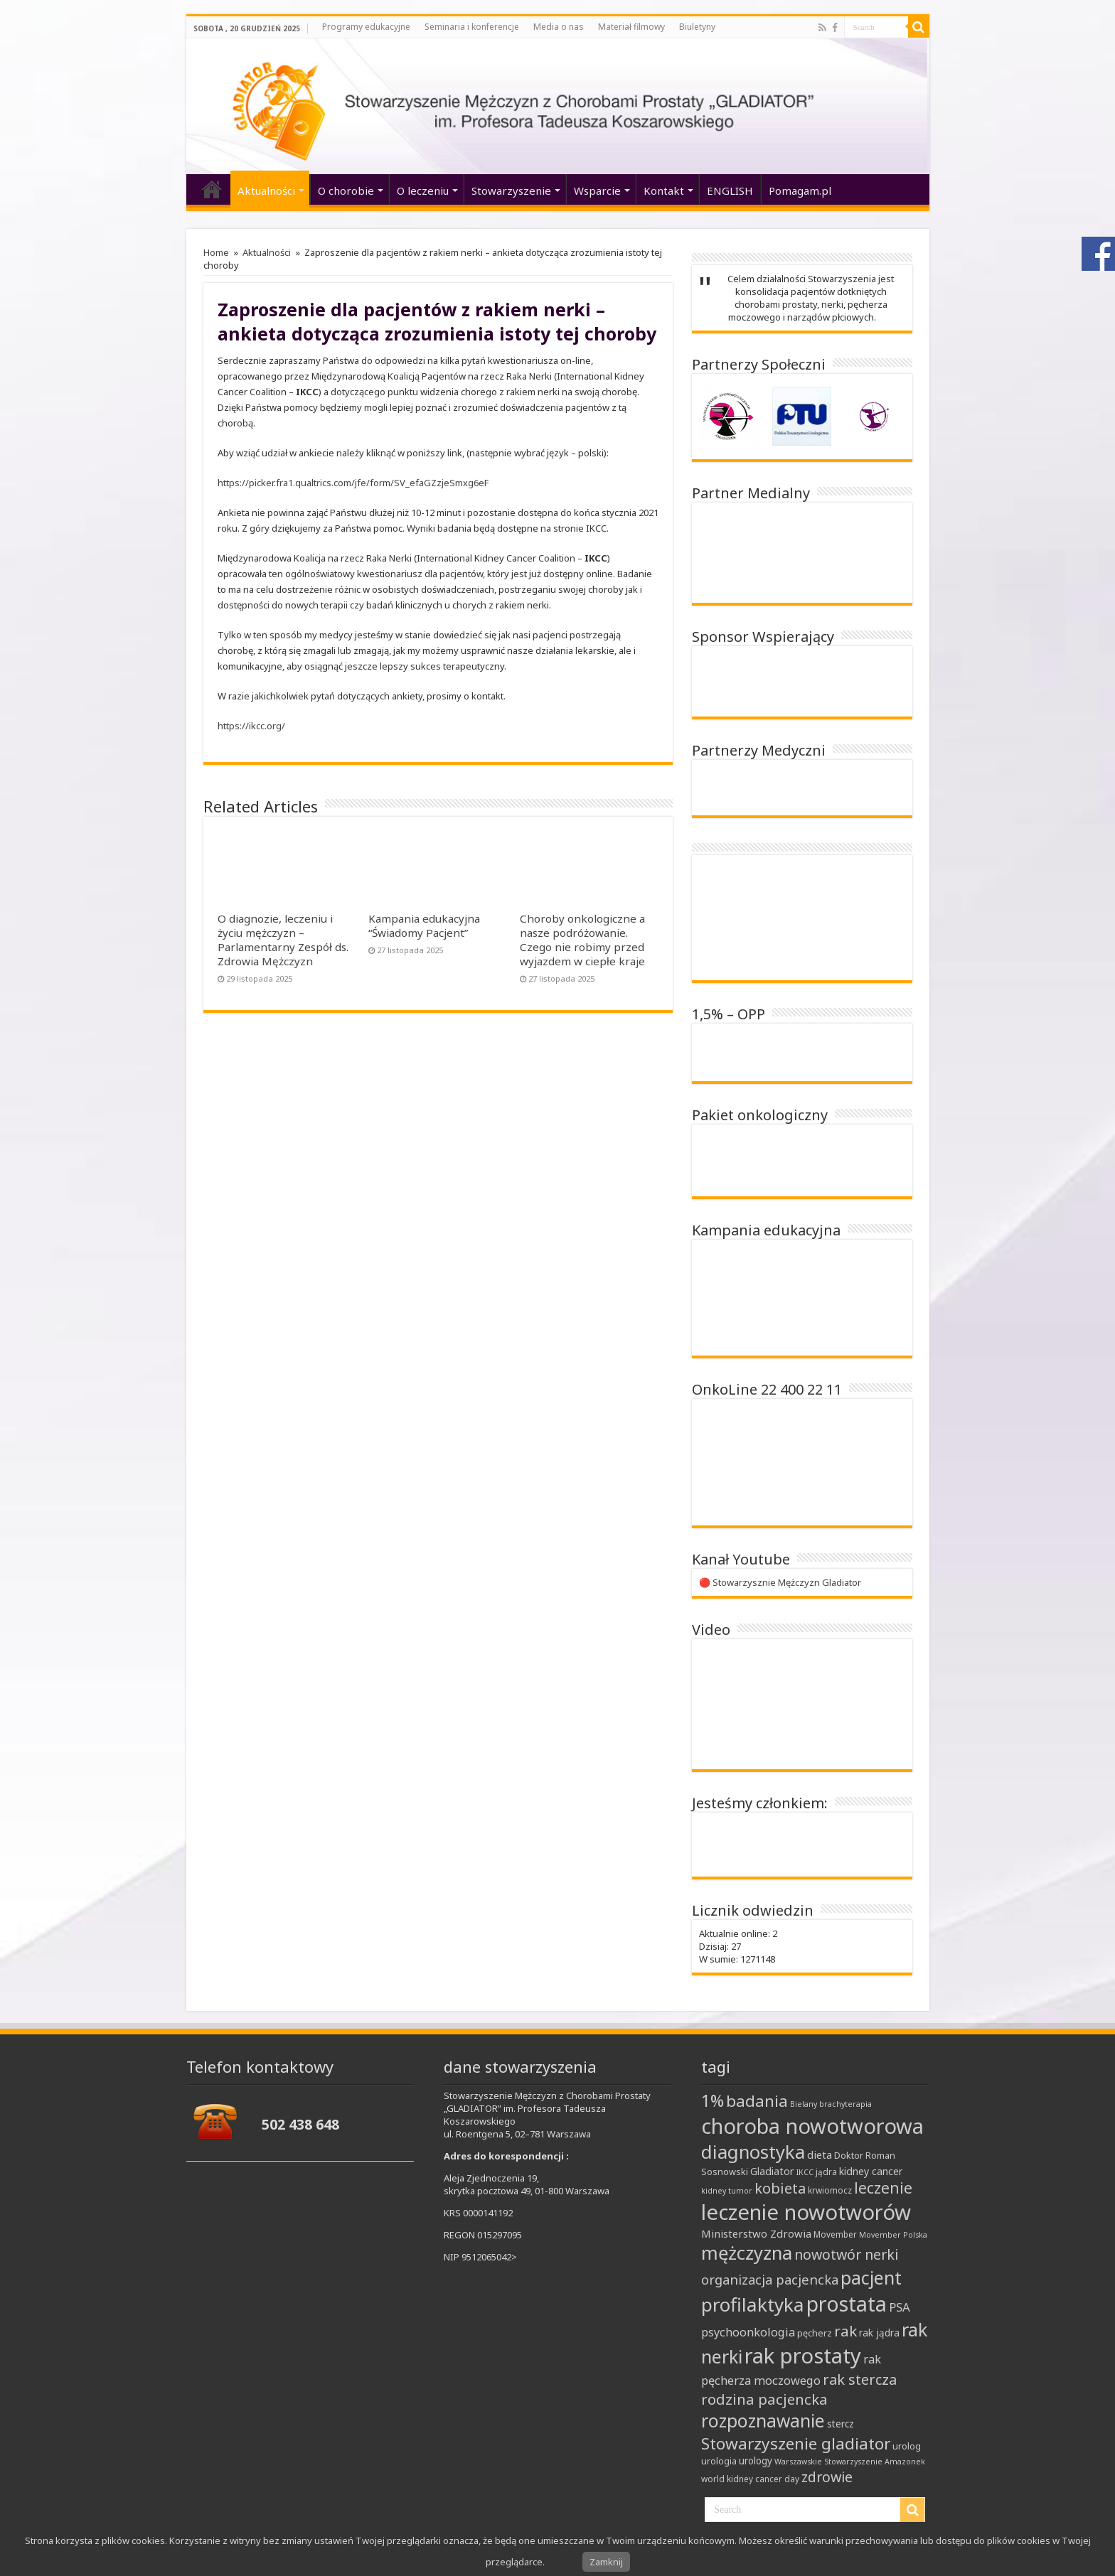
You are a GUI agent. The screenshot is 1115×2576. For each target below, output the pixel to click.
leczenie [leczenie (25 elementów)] (883, 2188)
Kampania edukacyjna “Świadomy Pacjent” (424, 925)
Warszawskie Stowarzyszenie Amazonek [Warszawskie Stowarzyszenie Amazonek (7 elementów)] (849, 2462)
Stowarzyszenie (511, 190)
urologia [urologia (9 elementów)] (719, 2460)
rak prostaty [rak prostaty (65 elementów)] (803, 2355)
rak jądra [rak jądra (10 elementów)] (879, 2333)
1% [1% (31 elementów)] (712, 2100)
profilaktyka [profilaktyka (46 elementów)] (752, 2304)
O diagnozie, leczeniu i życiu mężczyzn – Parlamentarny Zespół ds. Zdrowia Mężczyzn (283, 939)
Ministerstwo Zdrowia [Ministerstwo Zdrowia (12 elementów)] (756, 2233)
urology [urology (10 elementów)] (755, 2460)
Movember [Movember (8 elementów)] (835, 2234)
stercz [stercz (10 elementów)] (840, 2423)
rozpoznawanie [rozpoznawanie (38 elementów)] (763, 2420)
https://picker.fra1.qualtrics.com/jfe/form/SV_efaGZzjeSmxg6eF (353, 482)
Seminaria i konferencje (472, 27)
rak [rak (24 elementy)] (845, 2331)
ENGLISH (730, 190)
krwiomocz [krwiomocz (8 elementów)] (830, 2190)
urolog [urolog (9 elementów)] (906, 2446)
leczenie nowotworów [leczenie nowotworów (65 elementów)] (806, 2212)
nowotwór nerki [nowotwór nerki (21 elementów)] (846, 2254)
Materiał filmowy (631, 27)
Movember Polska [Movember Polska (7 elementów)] (893, 2235)
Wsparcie (597, 190)
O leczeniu (423, 190)
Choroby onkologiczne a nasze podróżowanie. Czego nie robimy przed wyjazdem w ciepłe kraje (582, 939)
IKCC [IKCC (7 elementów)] (804, 2172)
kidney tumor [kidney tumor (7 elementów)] (726, 2191)
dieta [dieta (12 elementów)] (819, 2154)
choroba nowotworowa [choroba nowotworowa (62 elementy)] (812, 2126)
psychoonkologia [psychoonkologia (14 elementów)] (748, 2332)
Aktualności (266, 190)
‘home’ (211, 189)
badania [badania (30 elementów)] (757, 2101)
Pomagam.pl (800, 190)
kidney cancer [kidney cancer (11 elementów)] (871, 2171)
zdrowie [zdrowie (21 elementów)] (827, 2476)
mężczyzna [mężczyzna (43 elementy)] (746, 2252)
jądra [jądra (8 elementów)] (826, 2172)
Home (216, 252)
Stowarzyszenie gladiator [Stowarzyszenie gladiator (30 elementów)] (795, 2443)
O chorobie (346, 190)
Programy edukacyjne (366, 27)
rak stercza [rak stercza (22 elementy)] (860, 2379)
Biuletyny (697, 27)
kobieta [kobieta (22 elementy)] (780, 2188)
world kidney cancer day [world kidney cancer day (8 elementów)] (750, 2479)
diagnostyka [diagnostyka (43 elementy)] (753, 2152)
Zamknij (606, 2561)
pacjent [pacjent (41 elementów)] (871, 2277)
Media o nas (558, 27)
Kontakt (664, 190)
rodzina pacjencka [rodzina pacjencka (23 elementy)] (764, 2399)
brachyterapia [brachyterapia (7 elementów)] (845, 2104)
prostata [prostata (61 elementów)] (846, 2303)
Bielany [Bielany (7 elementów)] (803, 2104)
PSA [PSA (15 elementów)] (899, 2307)
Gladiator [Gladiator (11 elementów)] (772, 2171)
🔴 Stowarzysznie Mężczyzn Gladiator (780, 1582)
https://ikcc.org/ (251, 725)
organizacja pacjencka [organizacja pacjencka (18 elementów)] (769, 2279)
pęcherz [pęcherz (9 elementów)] (814, 2333)
